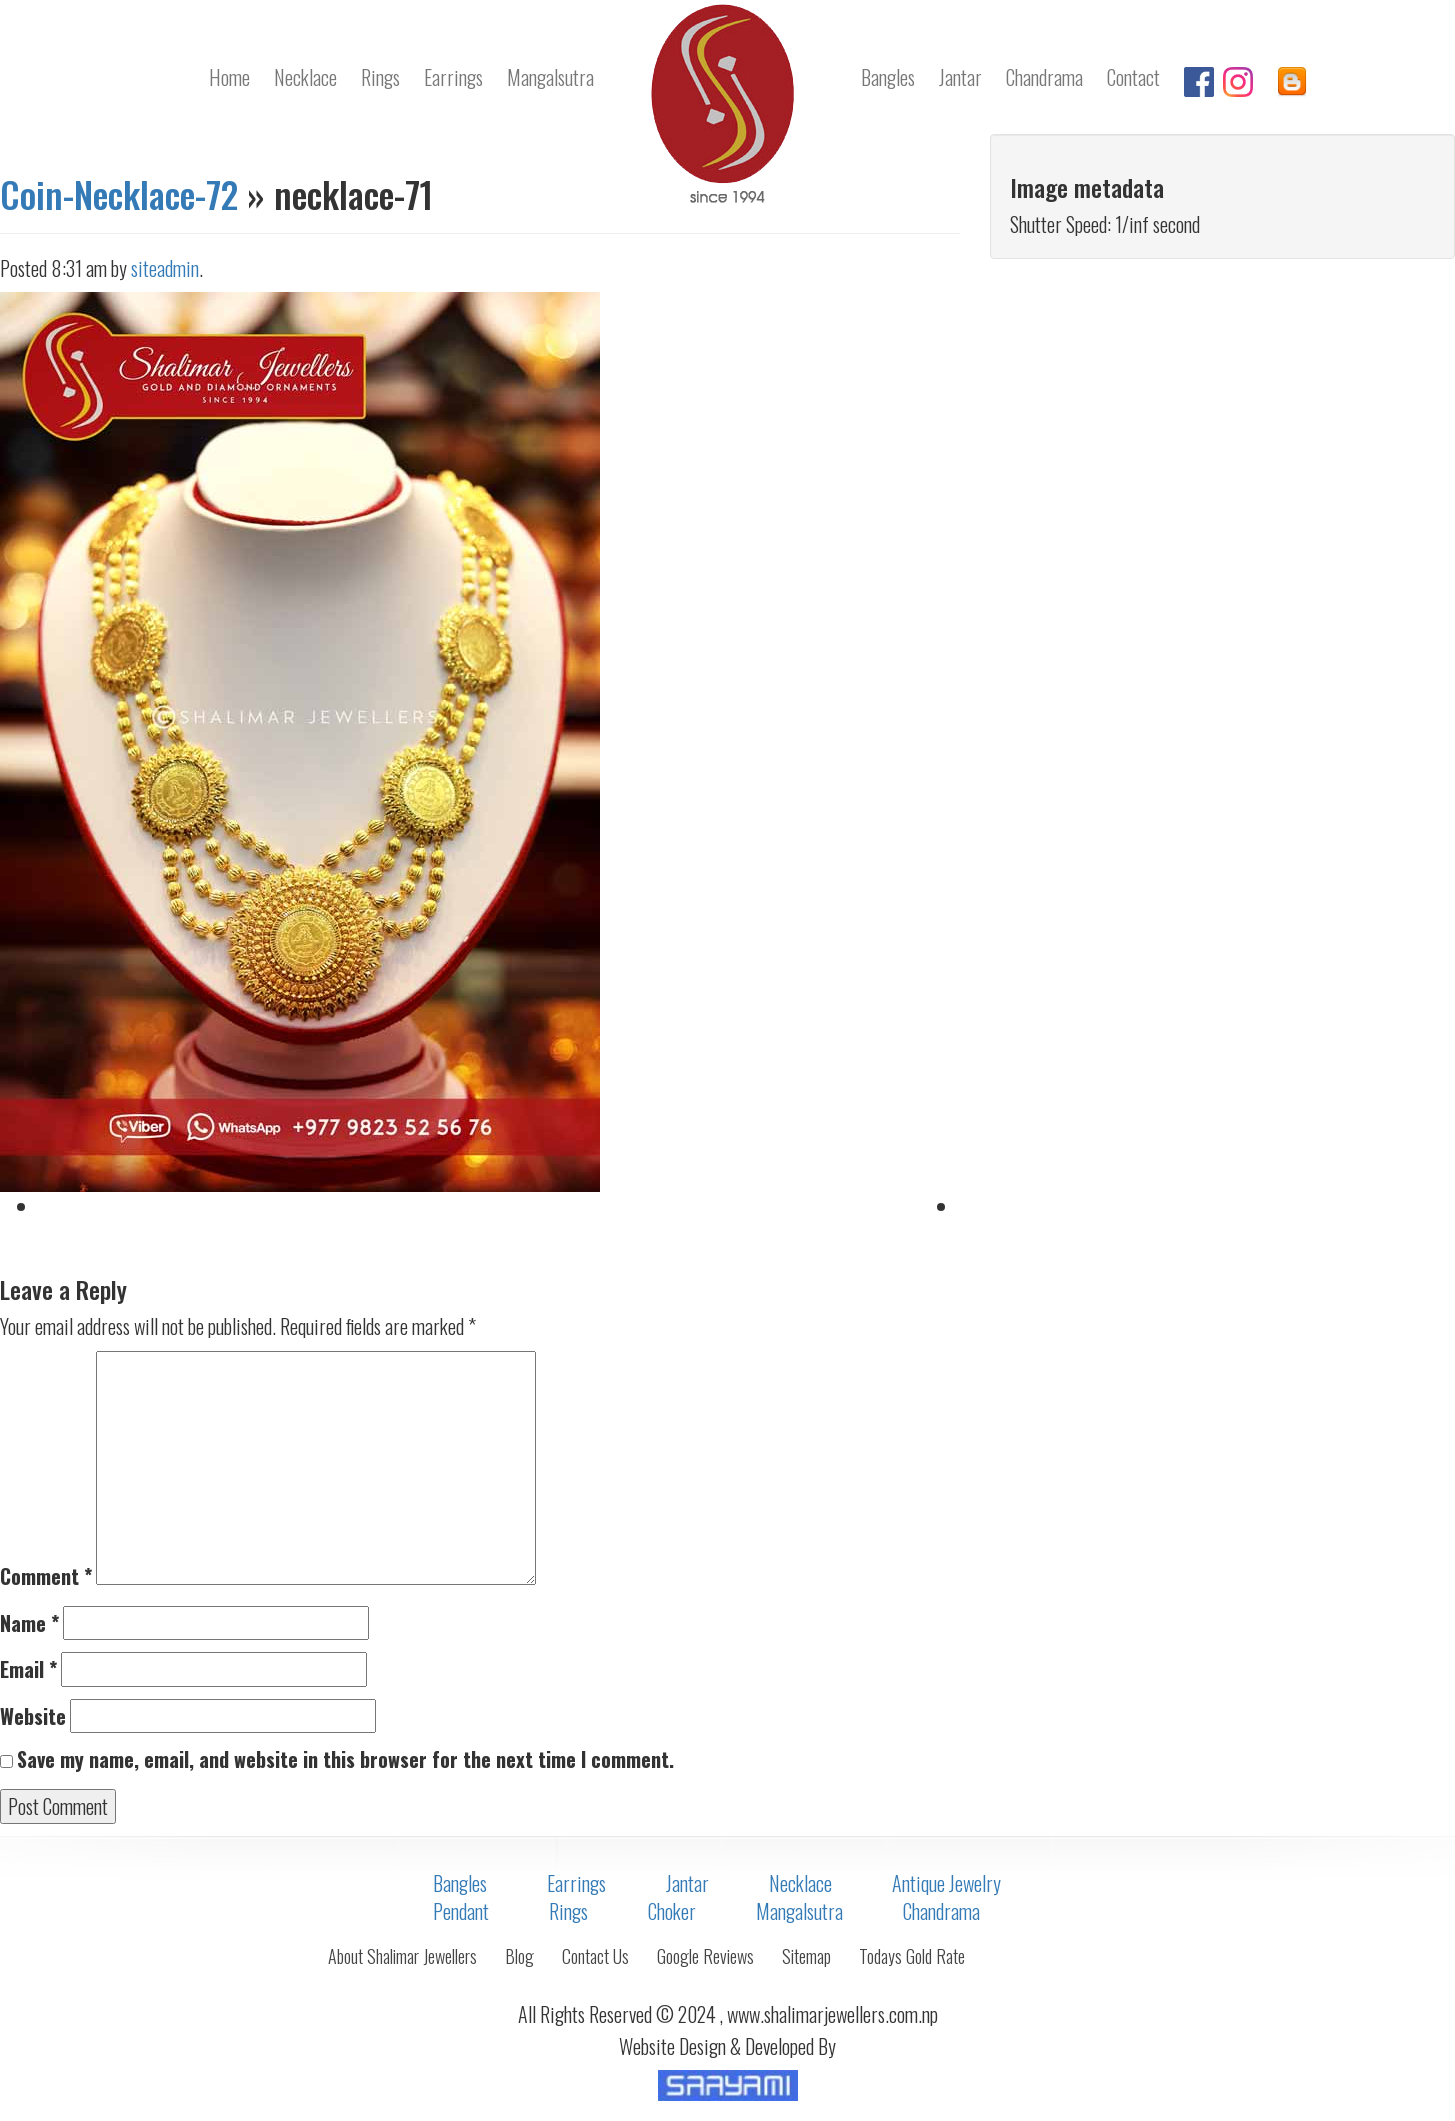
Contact (1133, 77)
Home (229, 77)
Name (29, 1623)
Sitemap (806, 1956)
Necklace (305, 77)
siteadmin (165, 268)
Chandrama (1044, 77)
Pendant (461, 1911)
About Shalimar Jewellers (402, 1956)
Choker (672, 1911)
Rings (380, 77)
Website (33, 1716)
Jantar (960, 77)
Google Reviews (705, 1956)
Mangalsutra (550, 77)
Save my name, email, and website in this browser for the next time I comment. (345, 1759)
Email (28, 1669)
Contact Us (595, 1956)
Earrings (453, 77)
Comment (46, 1576)
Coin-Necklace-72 (119, 193)
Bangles (888, 77)
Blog (519, 1956)
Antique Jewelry (946, 1883)
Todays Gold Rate (912, 1956)
